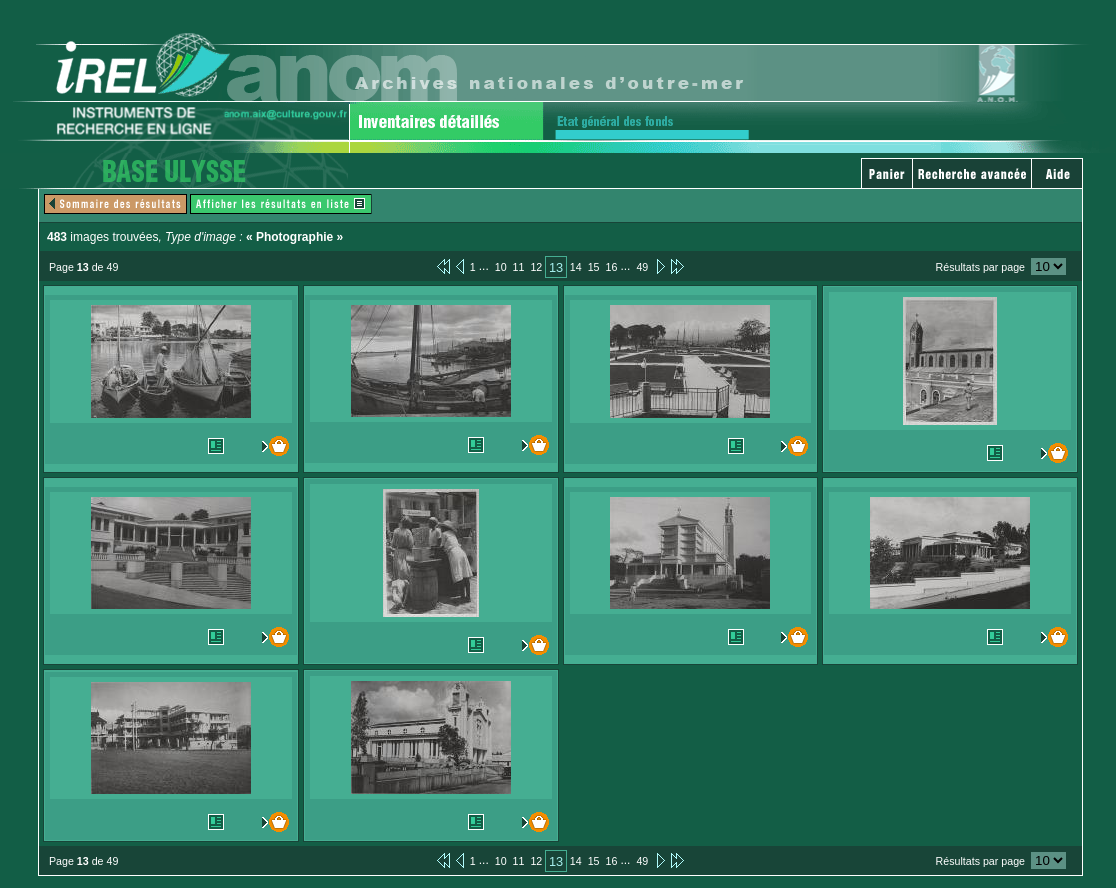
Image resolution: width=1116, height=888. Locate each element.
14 (576, 267)
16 (612, 267)
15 (594, 267)
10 (501, 267)
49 (642, 267)
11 (519, 267)
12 (536, 267)
